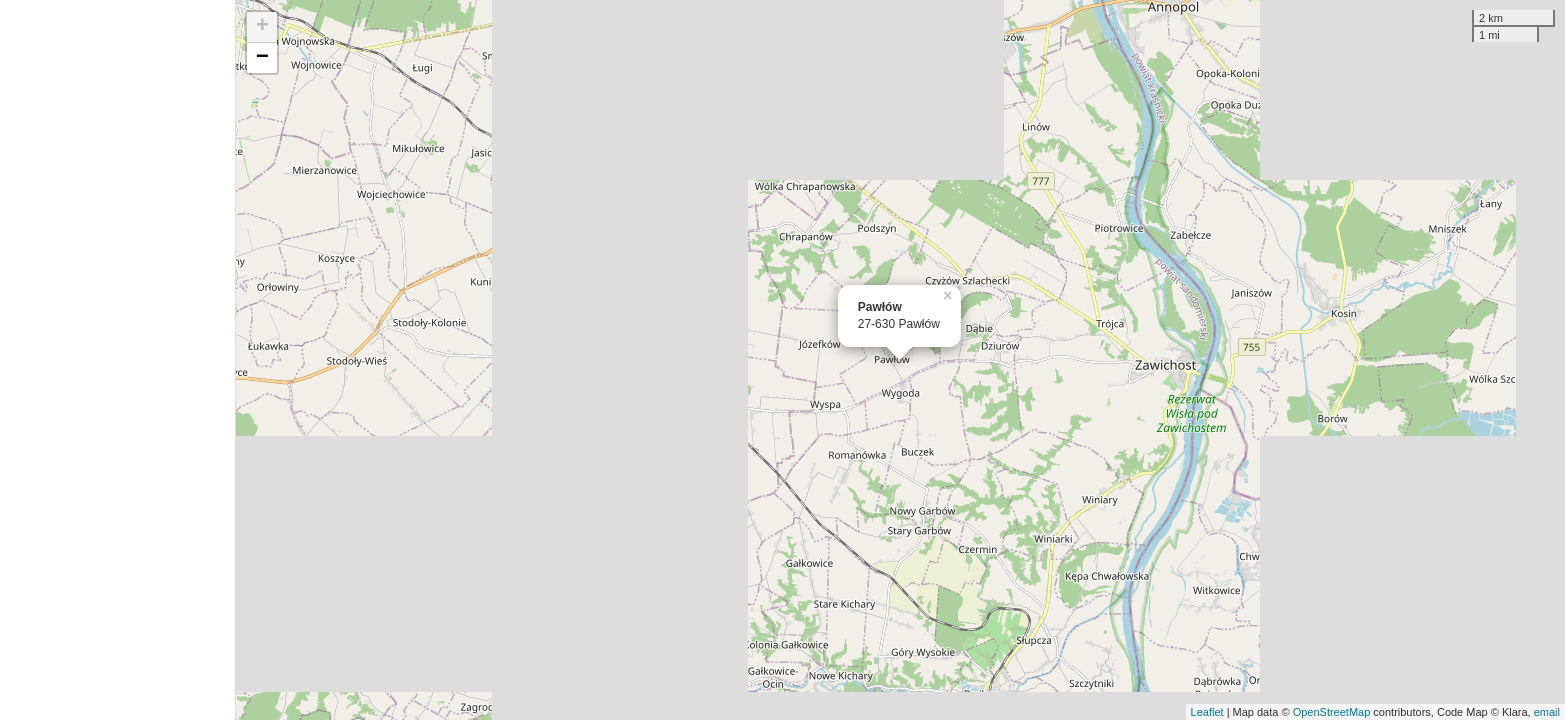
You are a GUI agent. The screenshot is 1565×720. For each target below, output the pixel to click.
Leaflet (1207, 712)
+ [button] (262, 27)
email (1547, 712)
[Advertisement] (117, 360)
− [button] (262, 58)
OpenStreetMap (1332, 712)
